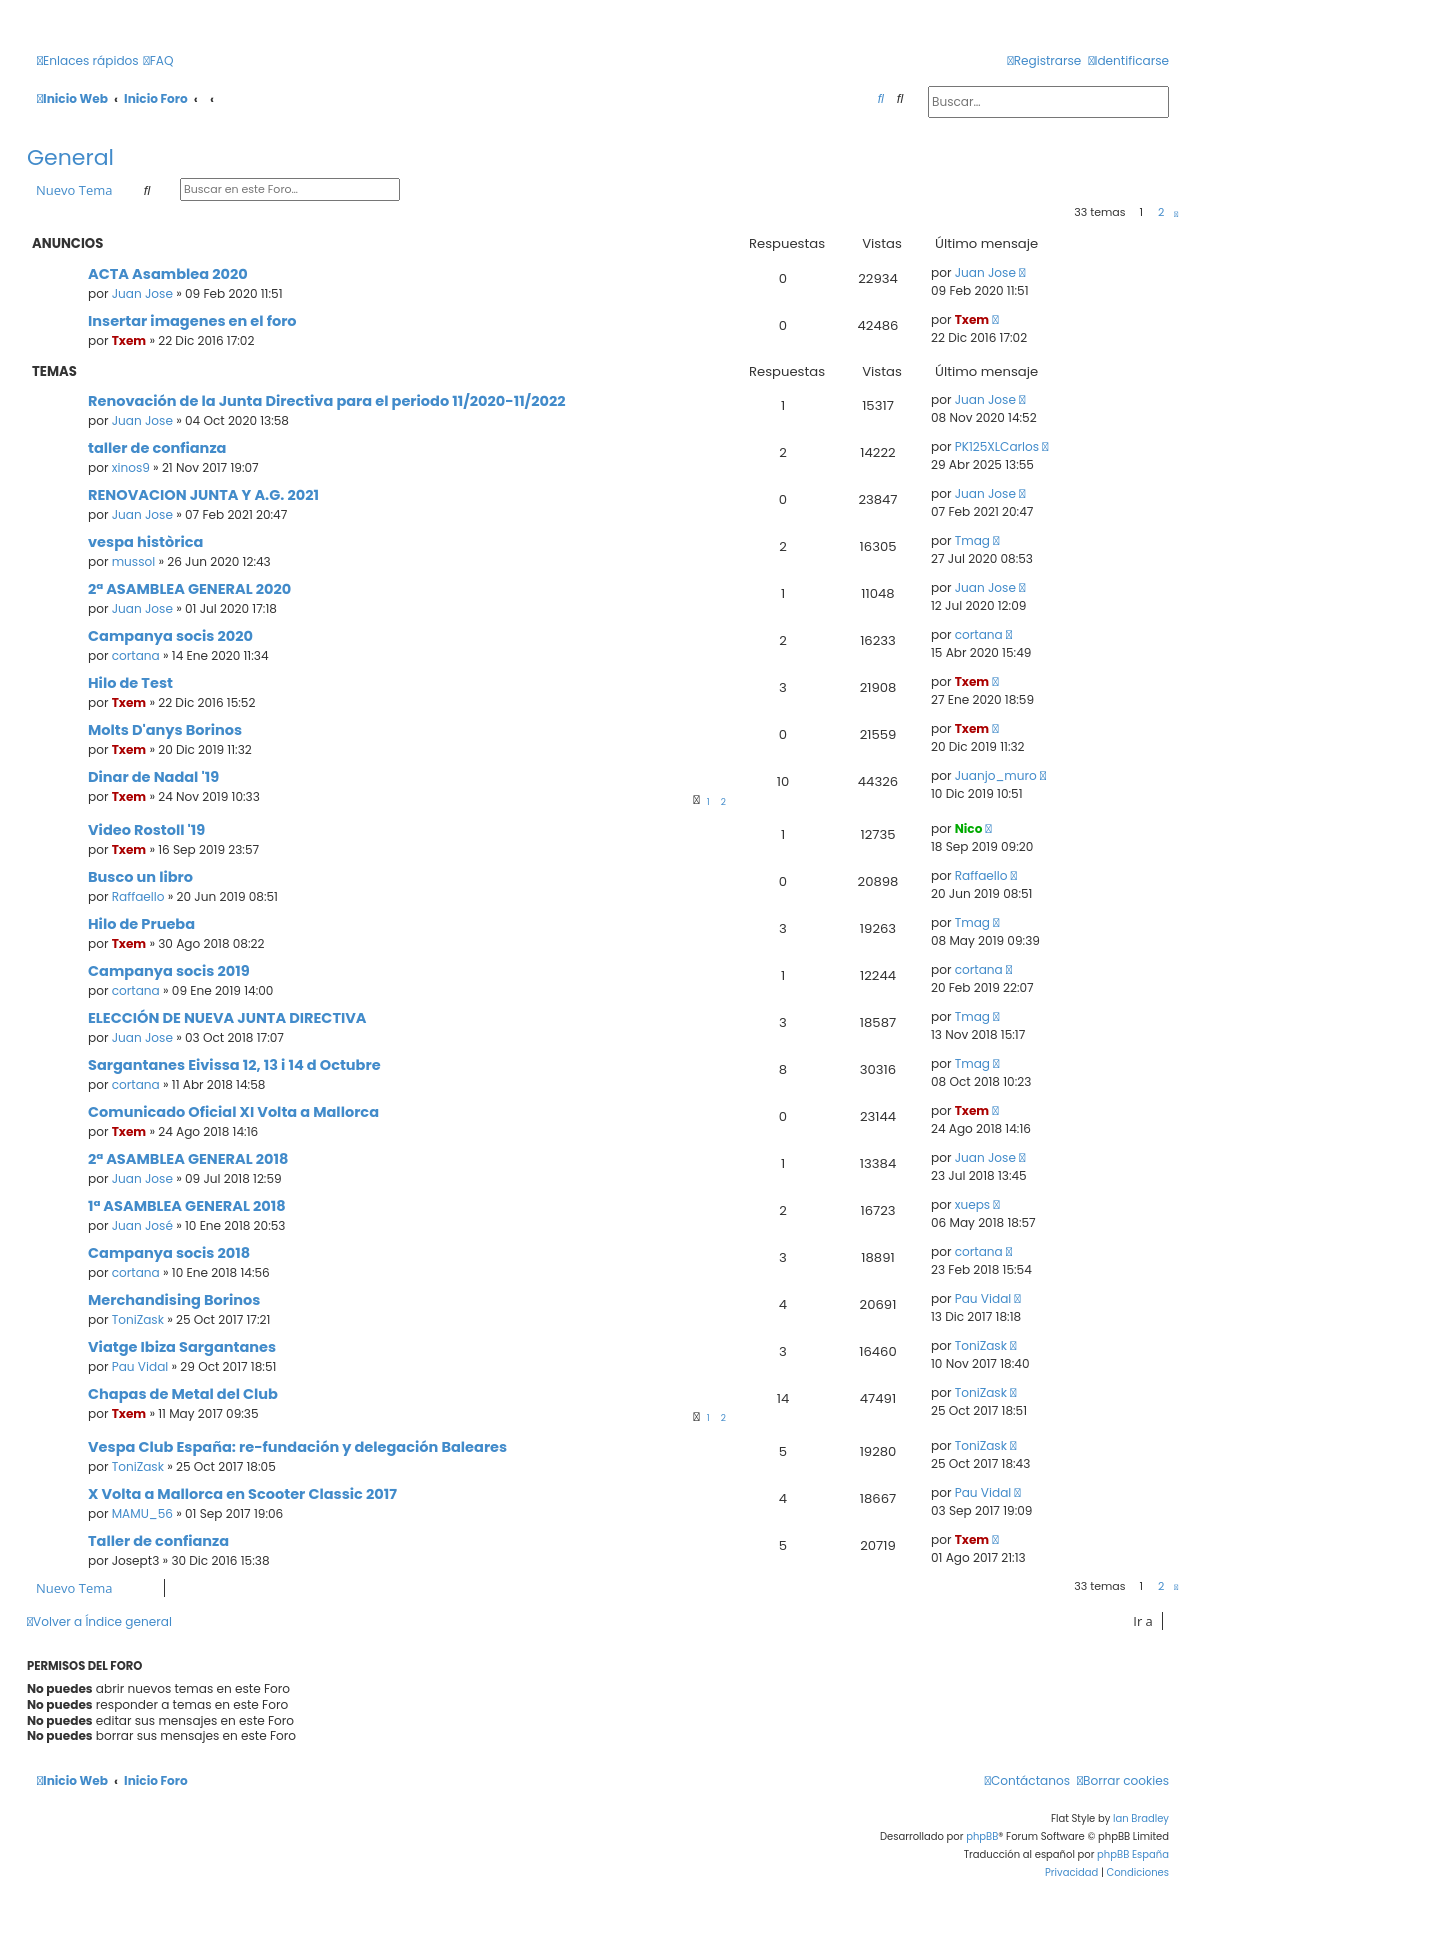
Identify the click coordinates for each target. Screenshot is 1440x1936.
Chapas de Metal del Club (183, 1394)
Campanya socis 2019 (169, 971)
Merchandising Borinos (174, 1300)
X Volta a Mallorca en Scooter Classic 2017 (242, 1494)
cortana (136, 655)
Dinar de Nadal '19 (153, 777)
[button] (1176, 213)
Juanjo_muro (996, 775)
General (70, 157)
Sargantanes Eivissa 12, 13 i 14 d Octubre (234, 1065)
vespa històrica (145, 542)
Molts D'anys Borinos (165, 730)
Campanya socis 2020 (170, 636)
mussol (134, 561)
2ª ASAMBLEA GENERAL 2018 (188, 1159)
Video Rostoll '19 (146, 830)
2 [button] (1161, 212)
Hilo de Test (130, 683)
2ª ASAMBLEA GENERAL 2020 (189, 589)
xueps (973, 1204)
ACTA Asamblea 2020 (168, 274)
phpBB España (1133, 1854)
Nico (969, 828)
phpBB (982, 1836)
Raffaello (138, 896)
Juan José (142, 1225)
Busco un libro (140, 877)
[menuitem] (159, 61)
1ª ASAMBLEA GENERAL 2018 (187, 1206)
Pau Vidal (983, 1298)
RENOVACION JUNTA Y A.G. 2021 (203, 495)
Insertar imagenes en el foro (192, 321)
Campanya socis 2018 (169, 1253)
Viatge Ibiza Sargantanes (182, 1347)
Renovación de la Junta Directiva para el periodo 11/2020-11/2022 (327, 401)
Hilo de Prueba (141, 924)
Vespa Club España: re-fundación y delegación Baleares (297, 1447)
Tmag (972, 540)
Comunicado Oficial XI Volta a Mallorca (233, 1112)
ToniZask (138, 1319)
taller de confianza (157, 448)
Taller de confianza (158, 1541)
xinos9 (131, 467)
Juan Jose (142, 293)
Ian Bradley (1141, 1818)
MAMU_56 (142, 1513)
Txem (129, 340)
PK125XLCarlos (997, 446)
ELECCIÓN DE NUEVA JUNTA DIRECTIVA (227, 1018)
